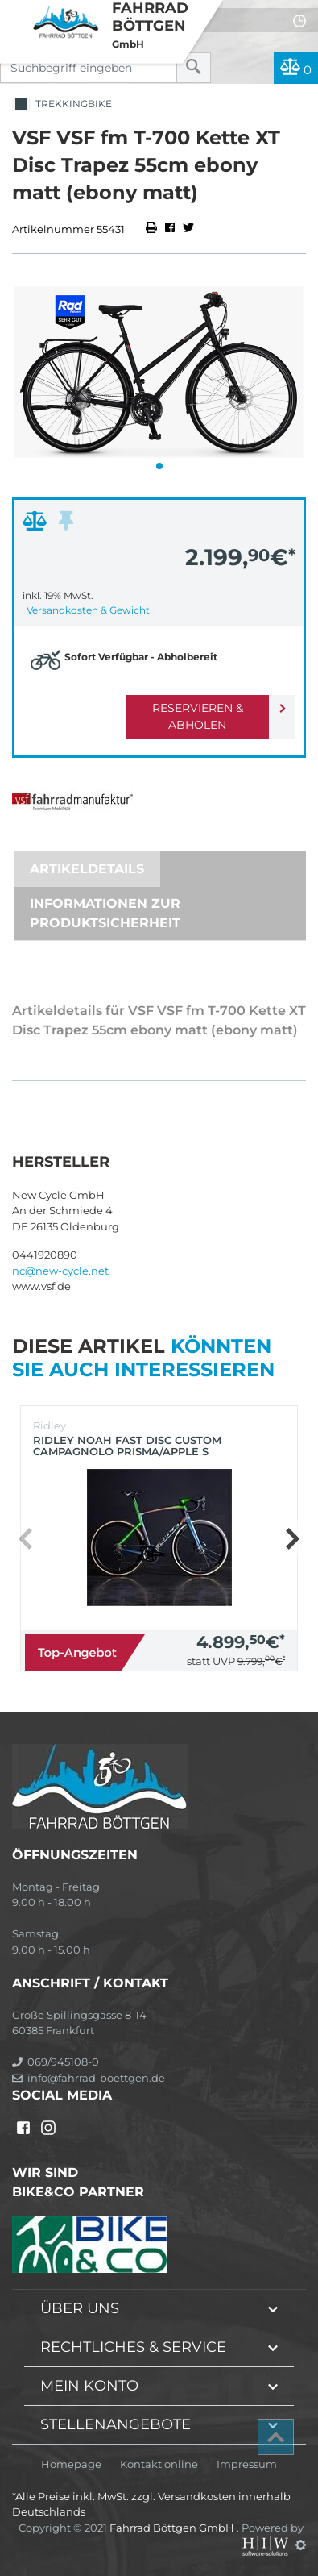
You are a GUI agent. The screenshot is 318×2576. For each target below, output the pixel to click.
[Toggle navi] (14, 13)
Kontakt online (159, 2464)
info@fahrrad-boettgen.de (88, 2077)
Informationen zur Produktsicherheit (105, 913)
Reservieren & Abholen (197, 716)
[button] (159, 466)
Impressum (247, 2464)
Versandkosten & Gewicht (88, 610)
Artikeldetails (87, 868)
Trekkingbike (62, 104)
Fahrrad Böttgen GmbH (173, 2527)
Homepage (71, 2464)
